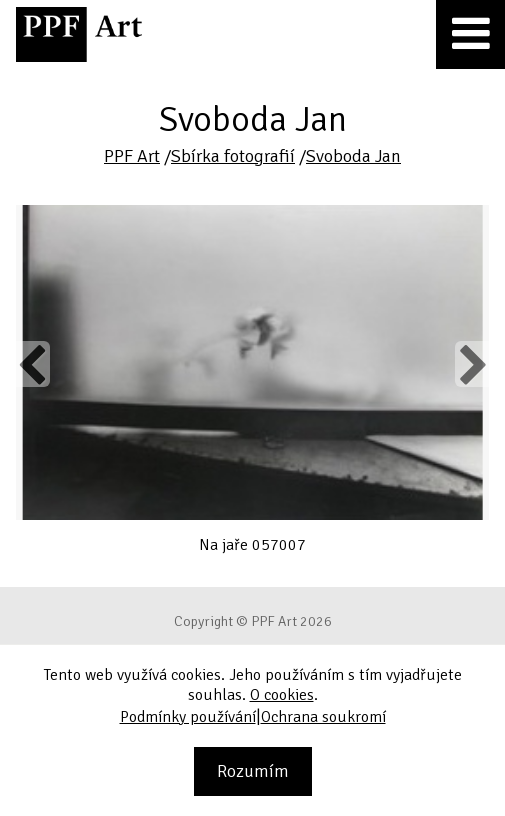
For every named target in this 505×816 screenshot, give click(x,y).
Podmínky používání (188, 717)
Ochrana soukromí (323, 717)
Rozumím (253, 771)
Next (471, 364)
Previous (33, 364)
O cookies (282, 695)
